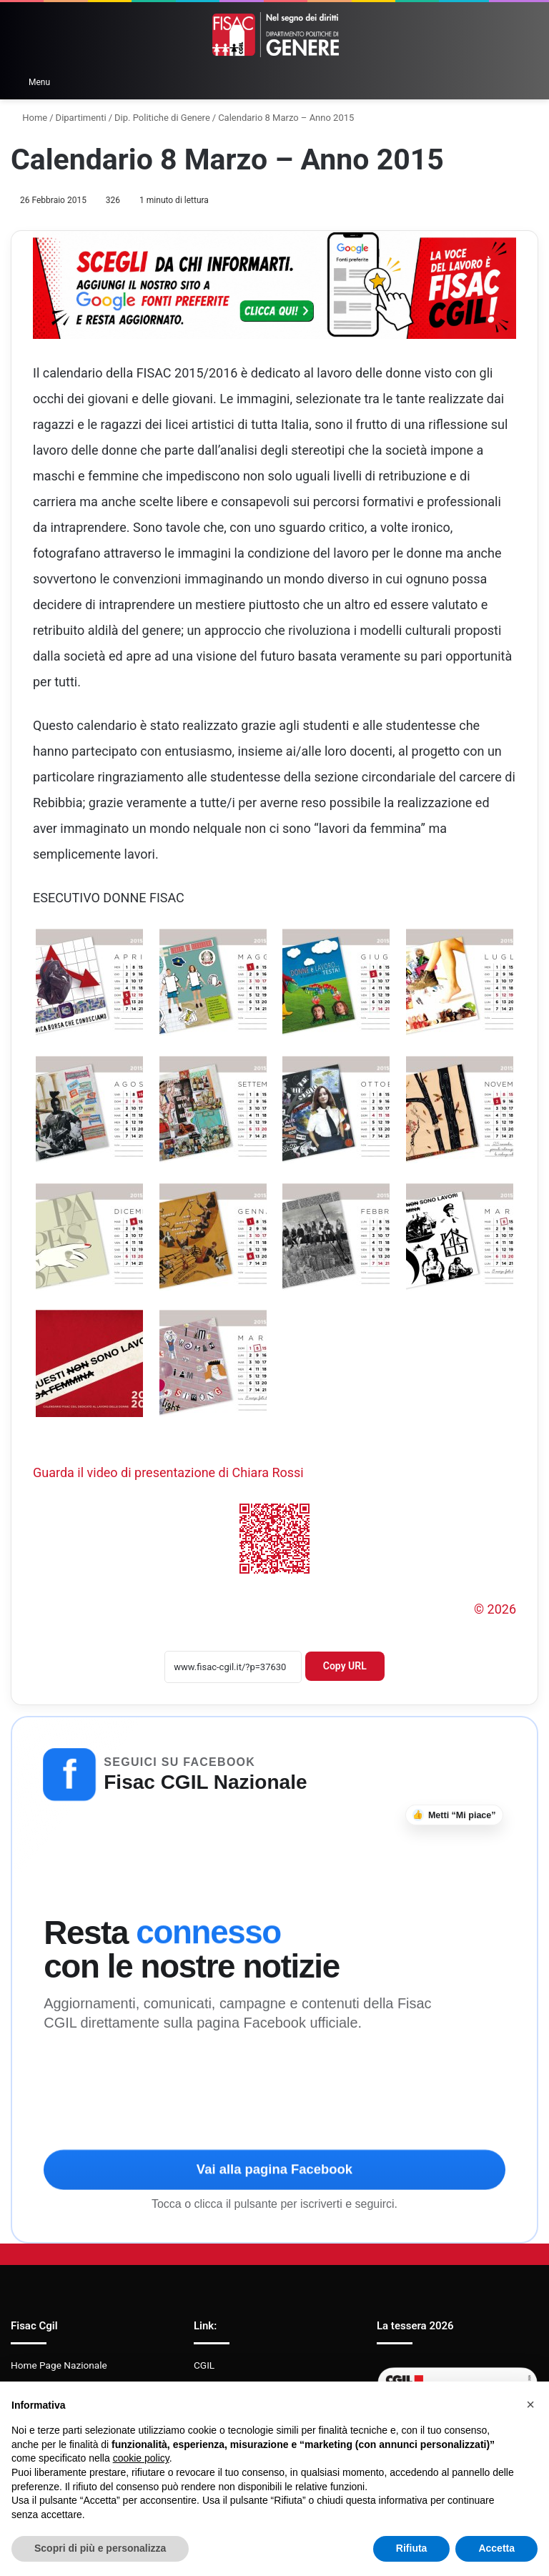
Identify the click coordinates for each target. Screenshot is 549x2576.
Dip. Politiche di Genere (162, 117)
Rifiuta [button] (411, 2548)
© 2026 (495, 1609)
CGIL (204, 2365)
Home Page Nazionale (59, 2365)
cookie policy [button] (141, 2458)
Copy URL (345, 1666)
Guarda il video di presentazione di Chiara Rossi (168, 1472)
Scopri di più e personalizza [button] (100, 2548)
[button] (530, 2404)
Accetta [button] (496, 2548)
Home (29, 117)
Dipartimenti (81, 117)
